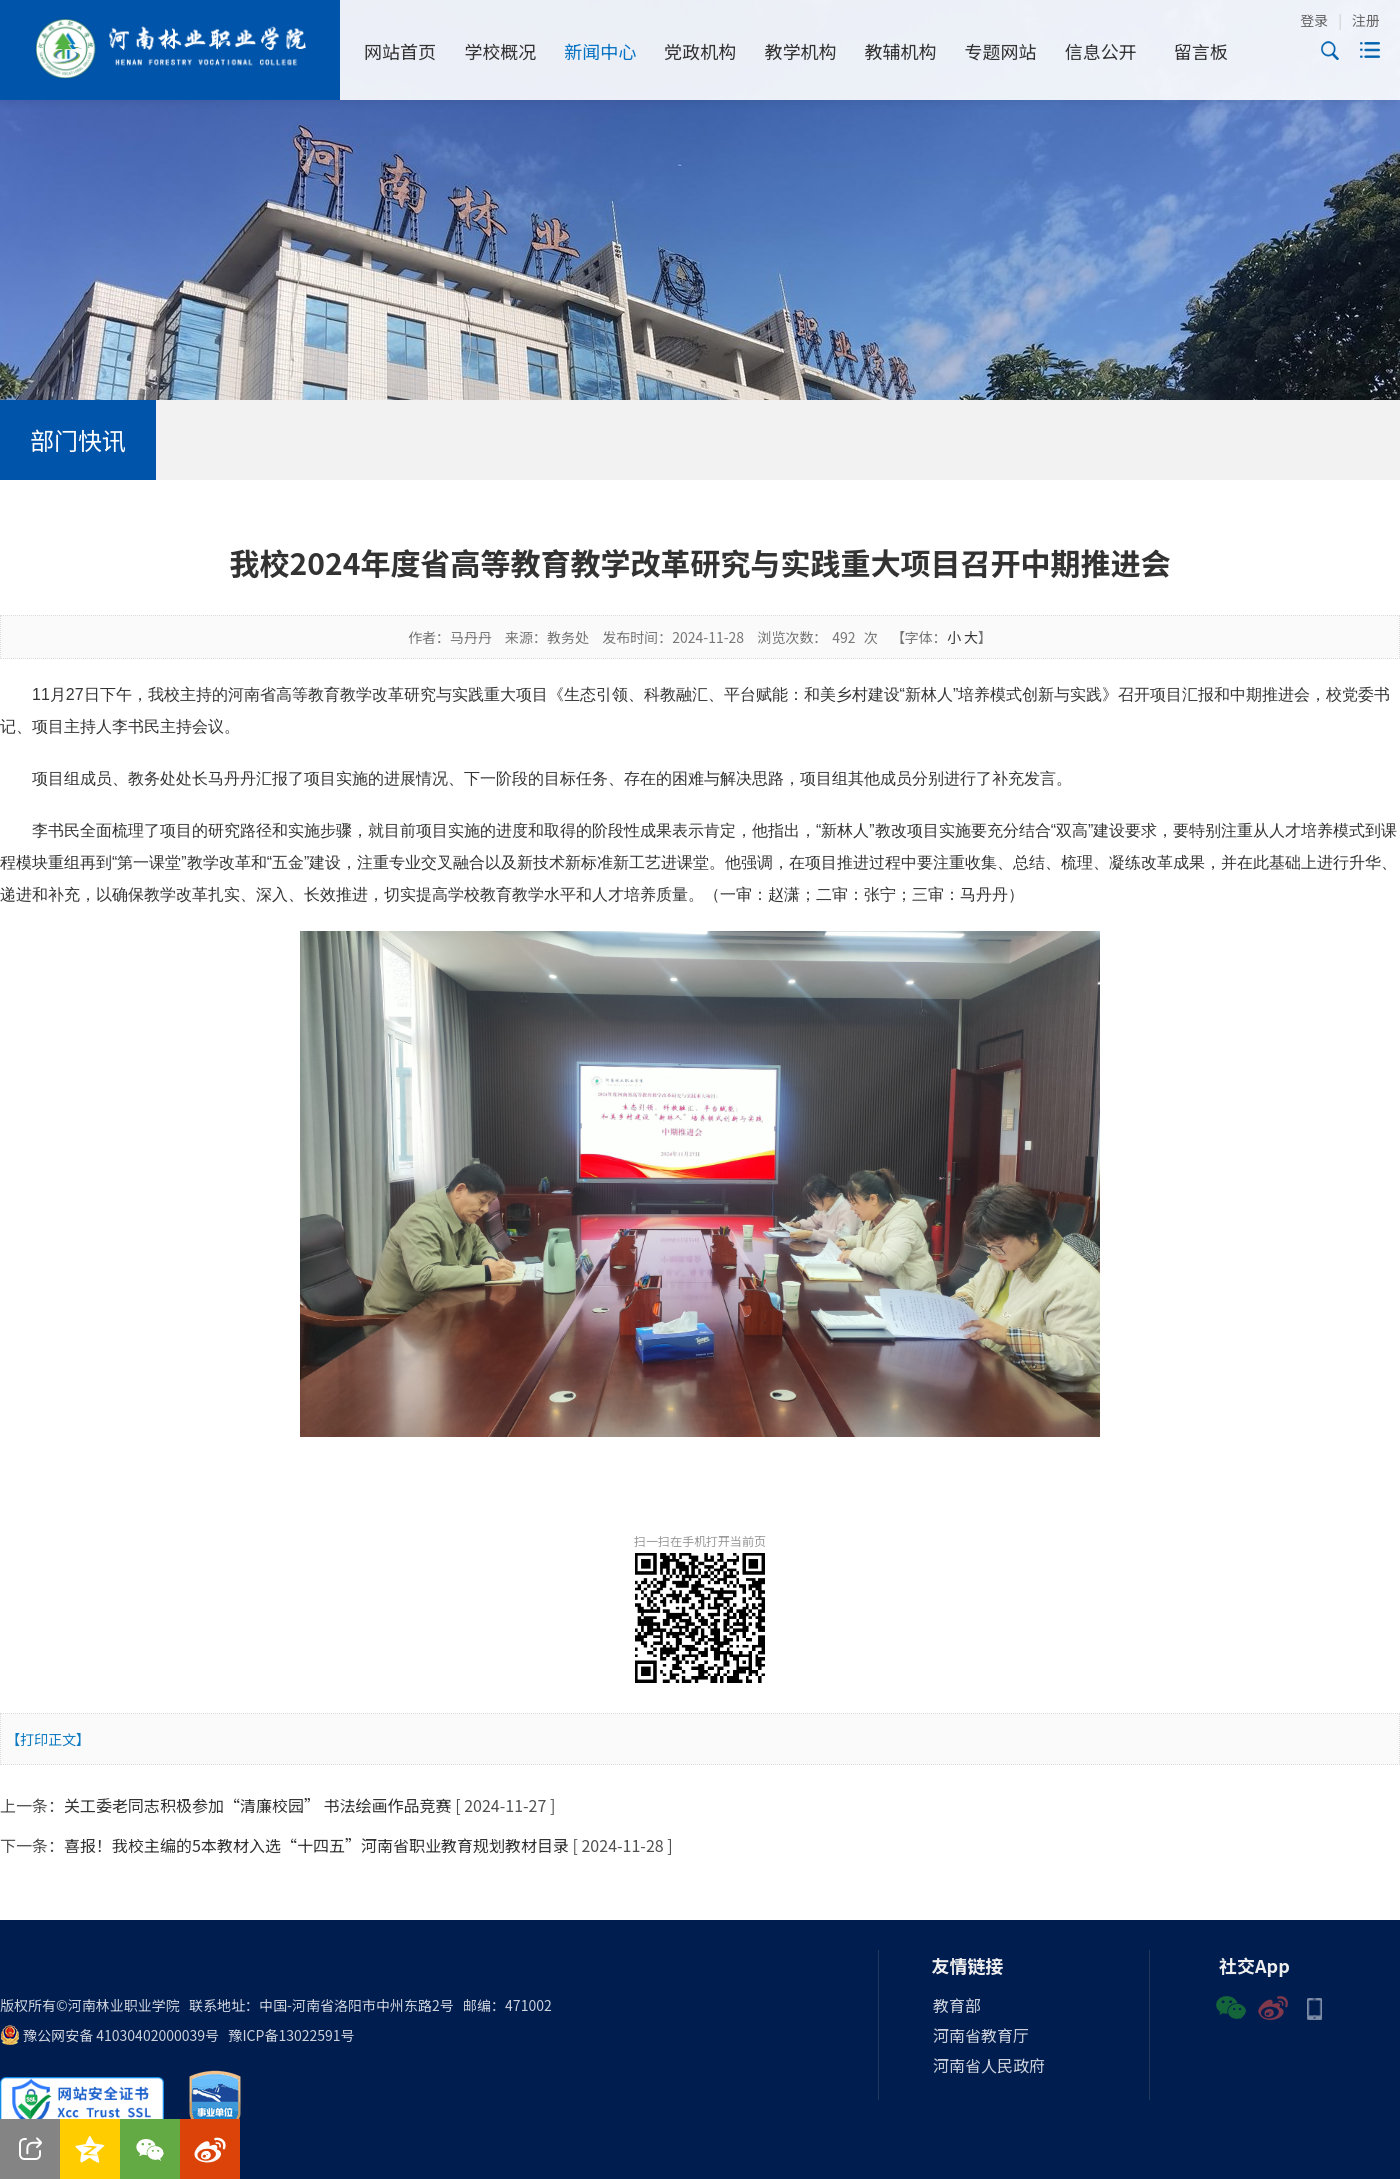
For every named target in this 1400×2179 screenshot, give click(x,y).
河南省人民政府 (989, 2065)
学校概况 (500, 51)
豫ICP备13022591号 (291, 2035)
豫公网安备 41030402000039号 (109, 2035)
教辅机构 (901, 51)
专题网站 (1001, 51)
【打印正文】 (48, 1739)
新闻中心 (600, 51)
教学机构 (800, 51)
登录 (1314, 20)
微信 (1231, 2006)
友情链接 (968, 1965)
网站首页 (400, 51)
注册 (1366, 20)
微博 (1273, 2006)
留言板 (1201, 51)
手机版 (1315, 2006)
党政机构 (700, 51)
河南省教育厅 (981, 2035)
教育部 (957, 2005)
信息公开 (1101, 51)
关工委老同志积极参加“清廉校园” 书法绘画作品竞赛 (258, 1805)
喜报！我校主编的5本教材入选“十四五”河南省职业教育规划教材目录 (316, 1845)
